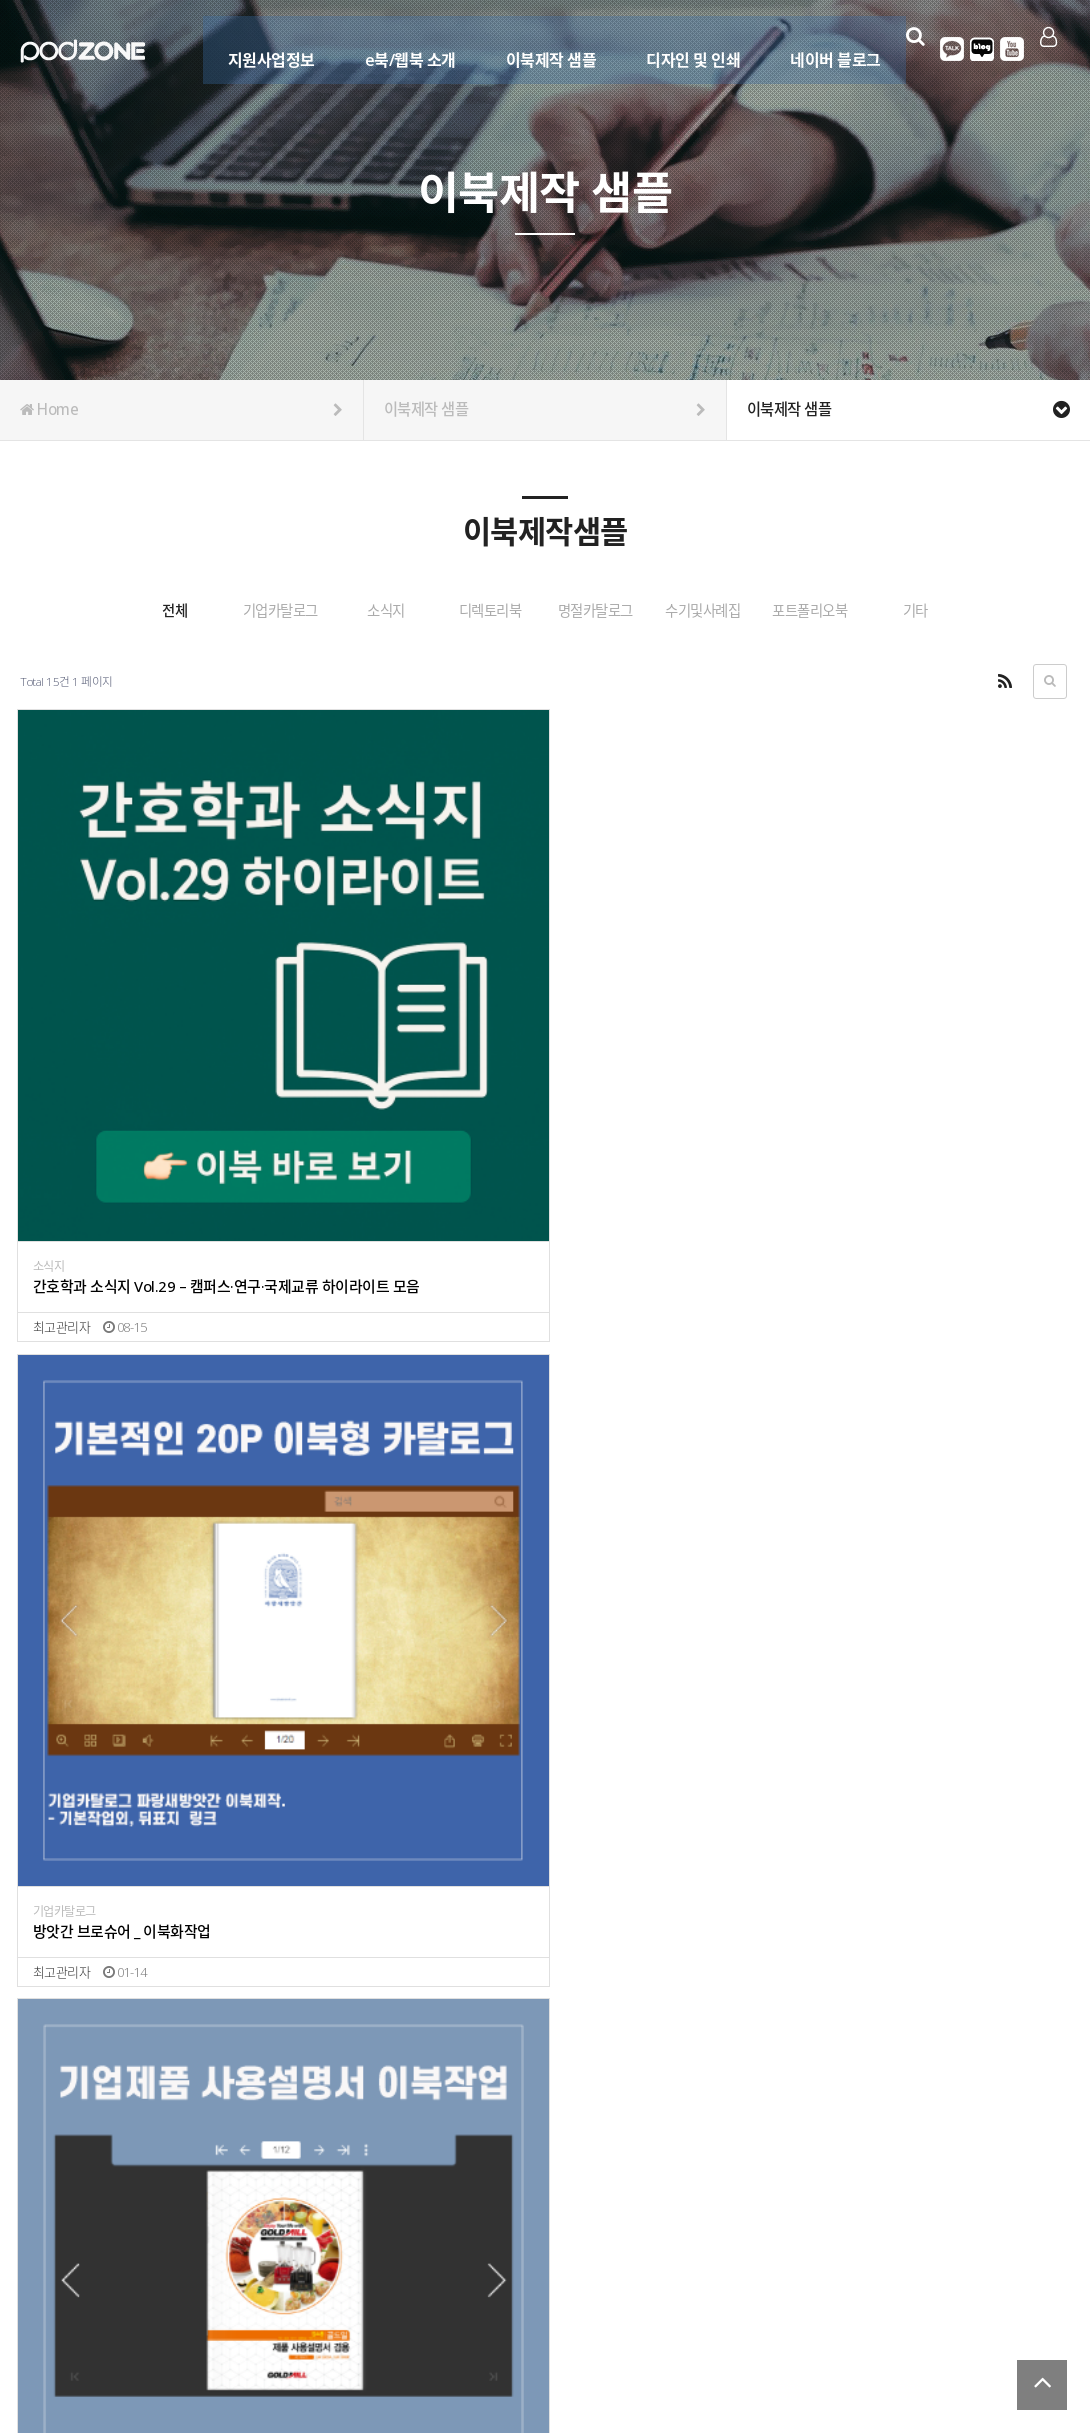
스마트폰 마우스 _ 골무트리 (908, 1782)
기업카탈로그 (247, 611)
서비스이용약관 (1030, 2337)
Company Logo (82, 51)
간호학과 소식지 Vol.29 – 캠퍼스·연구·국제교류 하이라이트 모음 (147, 1056)
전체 (98, 611)
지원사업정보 (259, 47)
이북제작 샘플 (539, 47)
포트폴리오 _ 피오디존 (628, 2146)
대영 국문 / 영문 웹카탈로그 (644, 1762)
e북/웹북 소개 (398, 47)
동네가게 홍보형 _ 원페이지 (113, 1419)
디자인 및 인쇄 (682, 47)
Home (181, 410)
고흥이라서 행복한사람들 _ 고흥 (390, 2146)
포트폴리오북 (992, 611)
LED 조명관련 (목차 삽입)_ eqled (394, 1782)
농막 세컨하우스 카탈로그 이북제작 (930, 1056)
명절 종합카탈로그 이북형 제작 (652, 1419)
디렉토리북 (545, 611)
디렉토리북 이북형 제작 (897, 1419)
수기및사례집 (843, 611)
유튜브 (1007, 49)
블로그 (977, 49)
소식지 (396, 611)
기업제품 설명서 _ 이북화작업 (649, 1056)
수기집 (317, 2126)
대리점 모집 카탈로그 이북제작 (387, 1419)
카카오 (947, 49)
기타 (545, 661)
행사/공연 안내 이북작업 (104, 1782)
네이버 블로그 (824, 47)
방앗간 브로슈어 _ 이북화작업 (384, 1056)
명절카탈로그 (694, 611)
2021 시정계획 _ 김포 (96, 2146)
